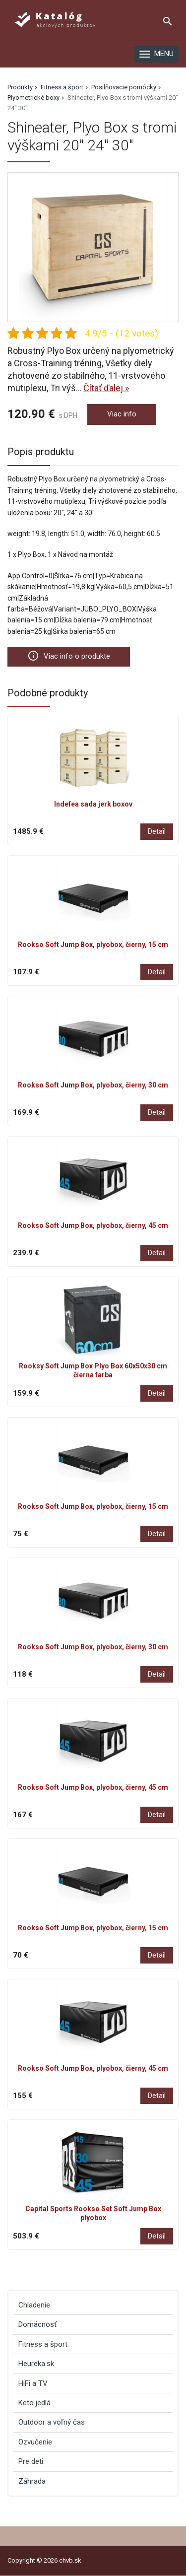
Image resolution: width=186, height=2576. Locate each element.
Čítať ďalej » (106, 388)
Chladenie (34, 2305)
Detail (157, 831)
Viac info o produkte (68, 656)
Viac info (121, 413)
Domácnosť (37, 2324)
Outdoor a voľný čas (51, 2422)
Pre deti (30, 2461)
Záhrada (32, 2481)
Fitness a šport (62, 87)
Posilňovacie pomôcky (123, 87)
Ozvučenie (35, 2442)
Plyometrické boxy (33, 97)
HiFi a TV (33, 2383)
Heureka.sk (36, 2363)
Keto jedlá (34, 2402)
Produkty (20, 87)
